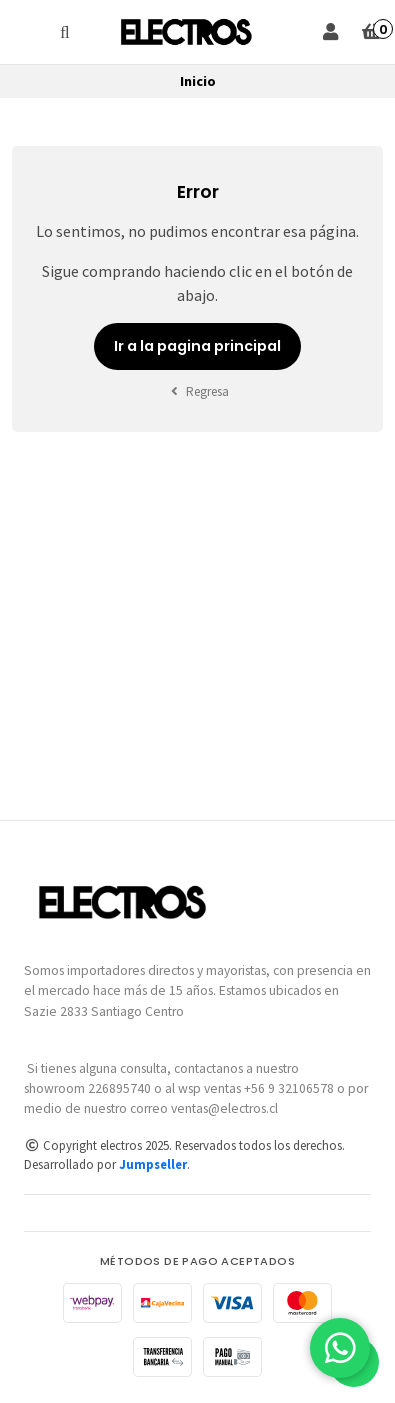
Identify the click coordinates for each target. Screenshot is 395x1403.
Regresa (197, 391)
